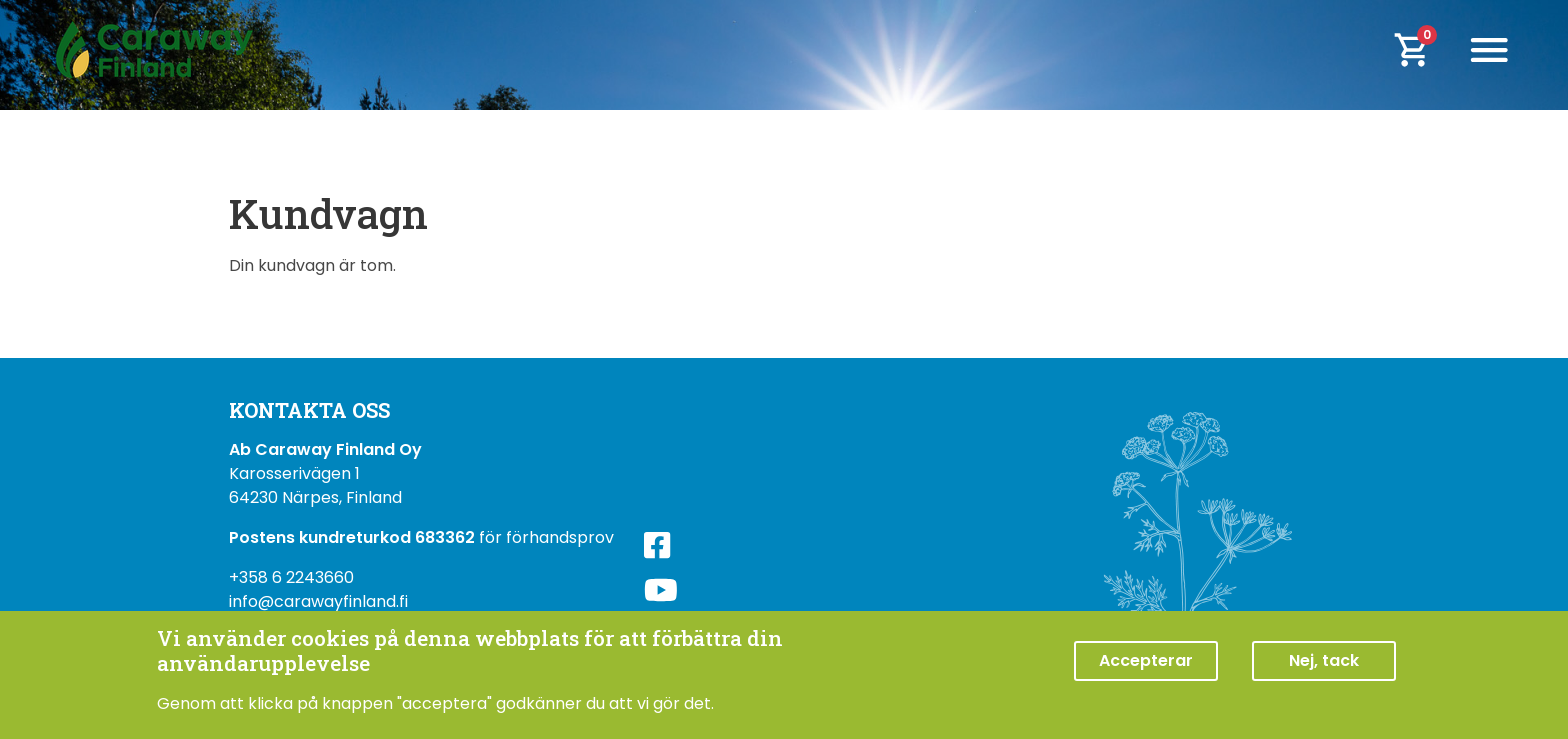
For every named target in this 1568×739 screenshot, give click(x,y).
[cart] (1425, 50)
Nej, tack (1324, 662)
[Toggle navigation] (1489, 50)
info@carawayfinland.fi (318, 601)
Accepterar (1146, 662)
